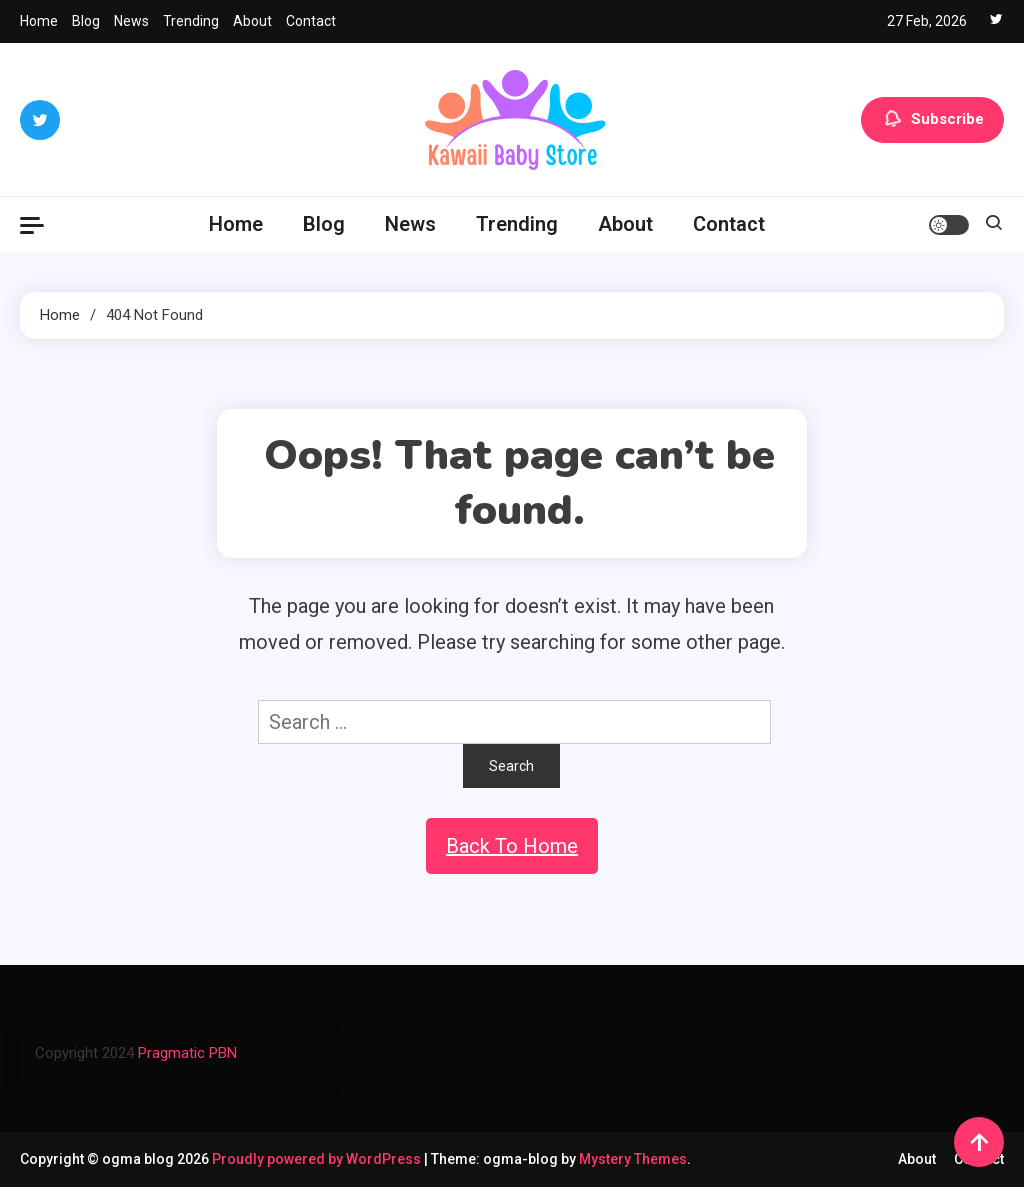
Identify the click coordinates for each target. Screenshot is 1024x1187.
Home (39, 21)
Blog (86, 21)
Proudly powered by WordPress (318, 1159)
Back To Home (512, 846)
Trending (191, 21)
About (252, 21)
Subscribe (932, 120)
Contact (311, 21)
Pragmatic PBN (187, 1053)
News (131, 21)
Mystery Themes (633, 1159)
